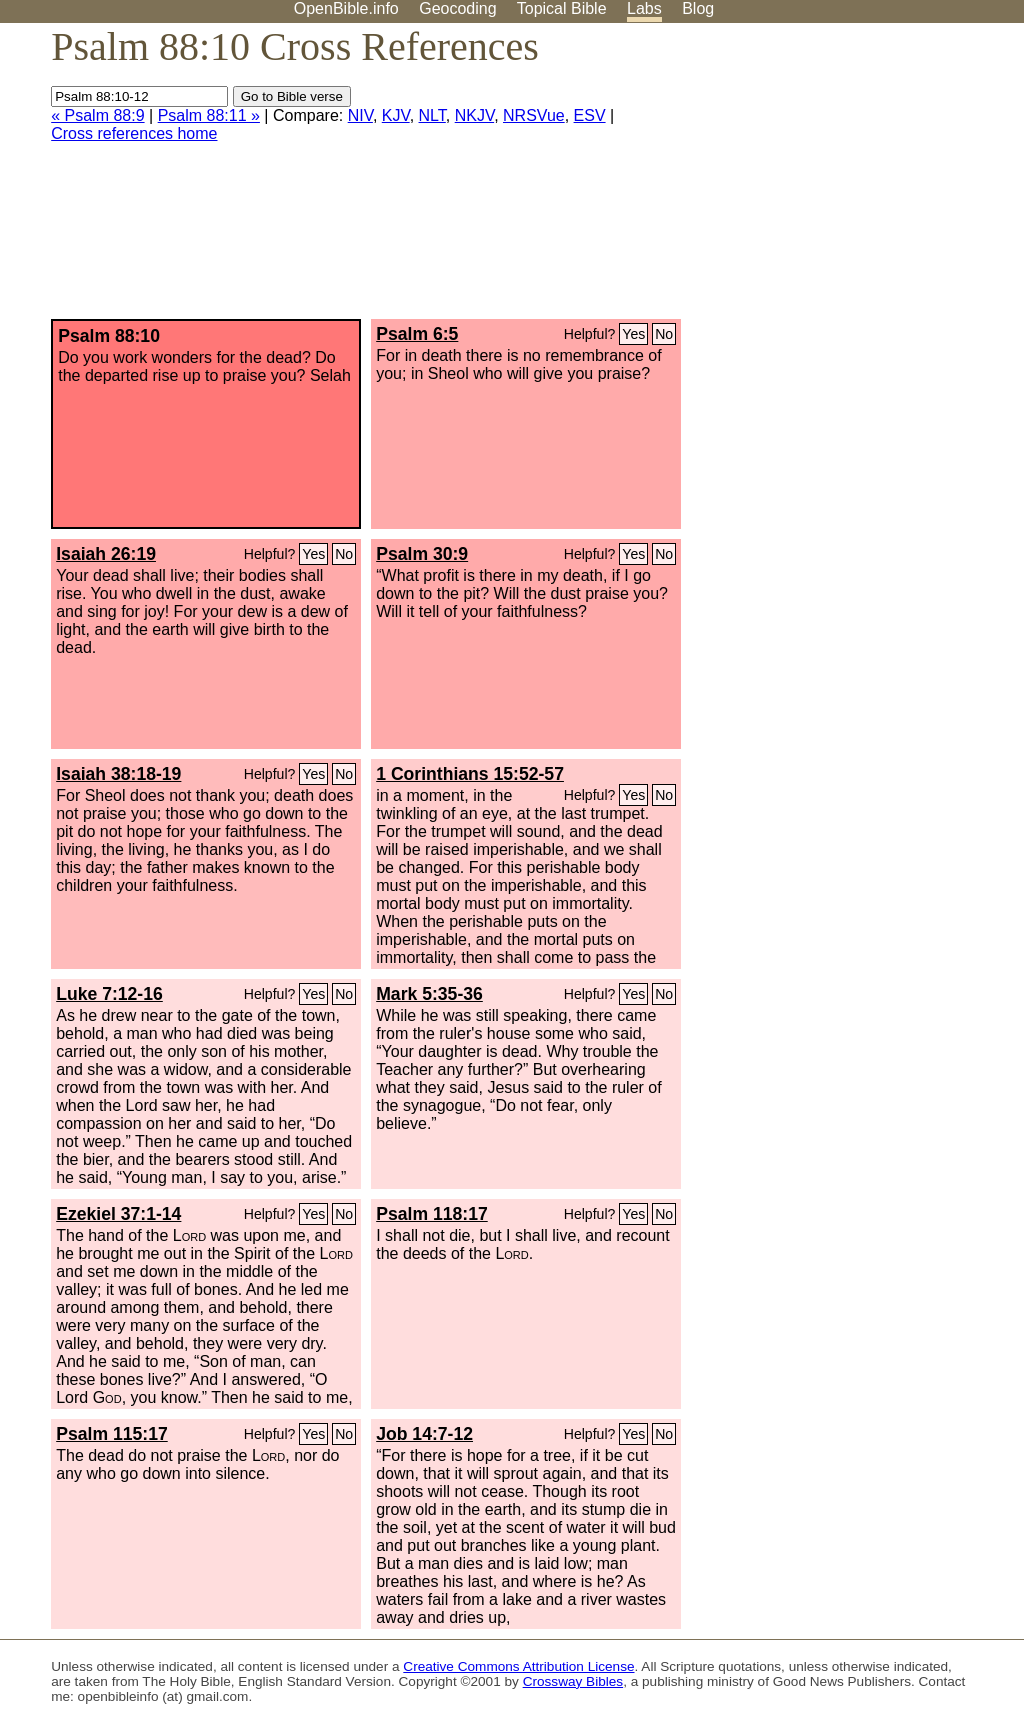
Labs (644, 8)
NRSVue (534, 115)
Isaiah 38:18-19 (118, 774)
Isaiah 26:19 (106, 554)
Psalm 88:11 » (209, 115)
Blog (698, 8)
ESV (590, 115)
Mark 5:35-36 (429, 994)
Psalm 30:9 (422, 554)
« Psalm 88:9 (97, 115)
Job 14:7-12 (424, 1434)
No (664, 334)
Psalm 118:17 (432, 1214)
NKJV (474, 115)
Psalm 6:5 (417, 334)
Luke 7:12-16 (109, 994)
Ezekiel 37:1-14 (118, 1214)
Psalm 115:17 (112, 1434)
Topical (562, 8)
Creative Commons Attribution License (518, 1666)
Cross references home (134, 133)
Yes (633, 334)
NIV (360, 115)
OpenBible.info (346, 8)
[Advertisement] (822, 179)
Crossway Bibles (573, 1681)
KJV (396, 115)
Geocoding (457, 8)
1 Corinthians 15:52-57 (470, 774)
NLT (432, 115)
